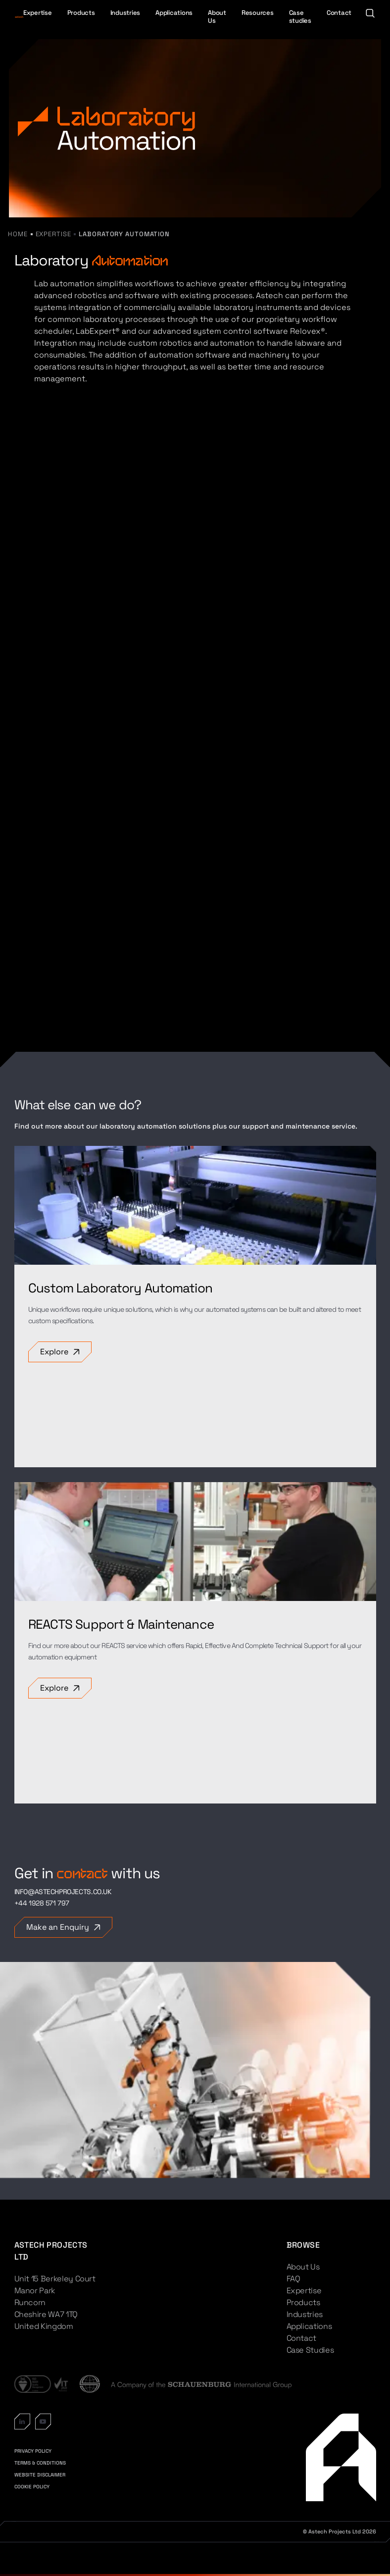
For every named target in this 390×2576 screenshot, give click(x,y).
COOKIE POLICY (31, 2486)
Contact (339, 12)
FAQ (293, 2278)
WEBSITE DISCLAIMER (39, 2475)
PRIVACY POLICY (32, 2451)
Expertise (37, 12)
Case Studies (310, 2350)
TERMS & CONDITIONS (40, 2463)
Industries (125, 12)
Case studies (300, 16)
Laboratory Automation (124, 234)
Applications (174, 12)
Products (81, 12)
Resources (258, 12)
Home (18, 234)
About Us (217, 16)
